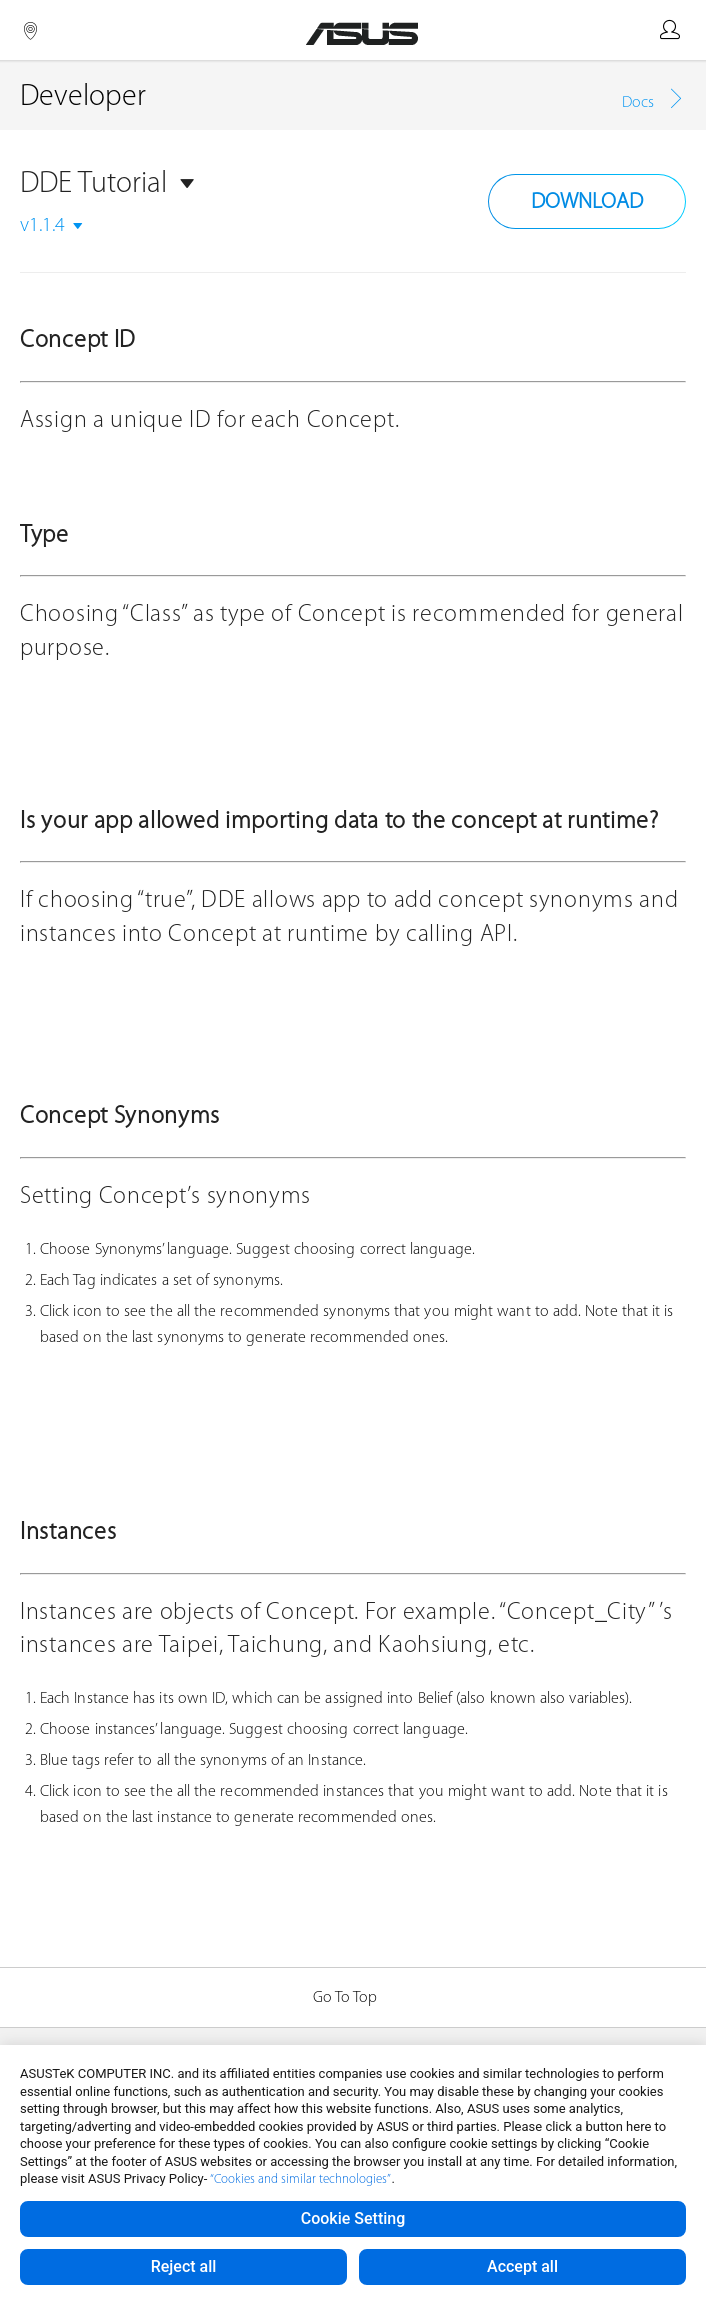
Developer (83, 97)
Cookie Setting (353, 2218)
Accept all (522, 2266)
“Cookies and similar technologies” (300, 2179)
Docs (638, 103)
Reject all (184, 2266)
